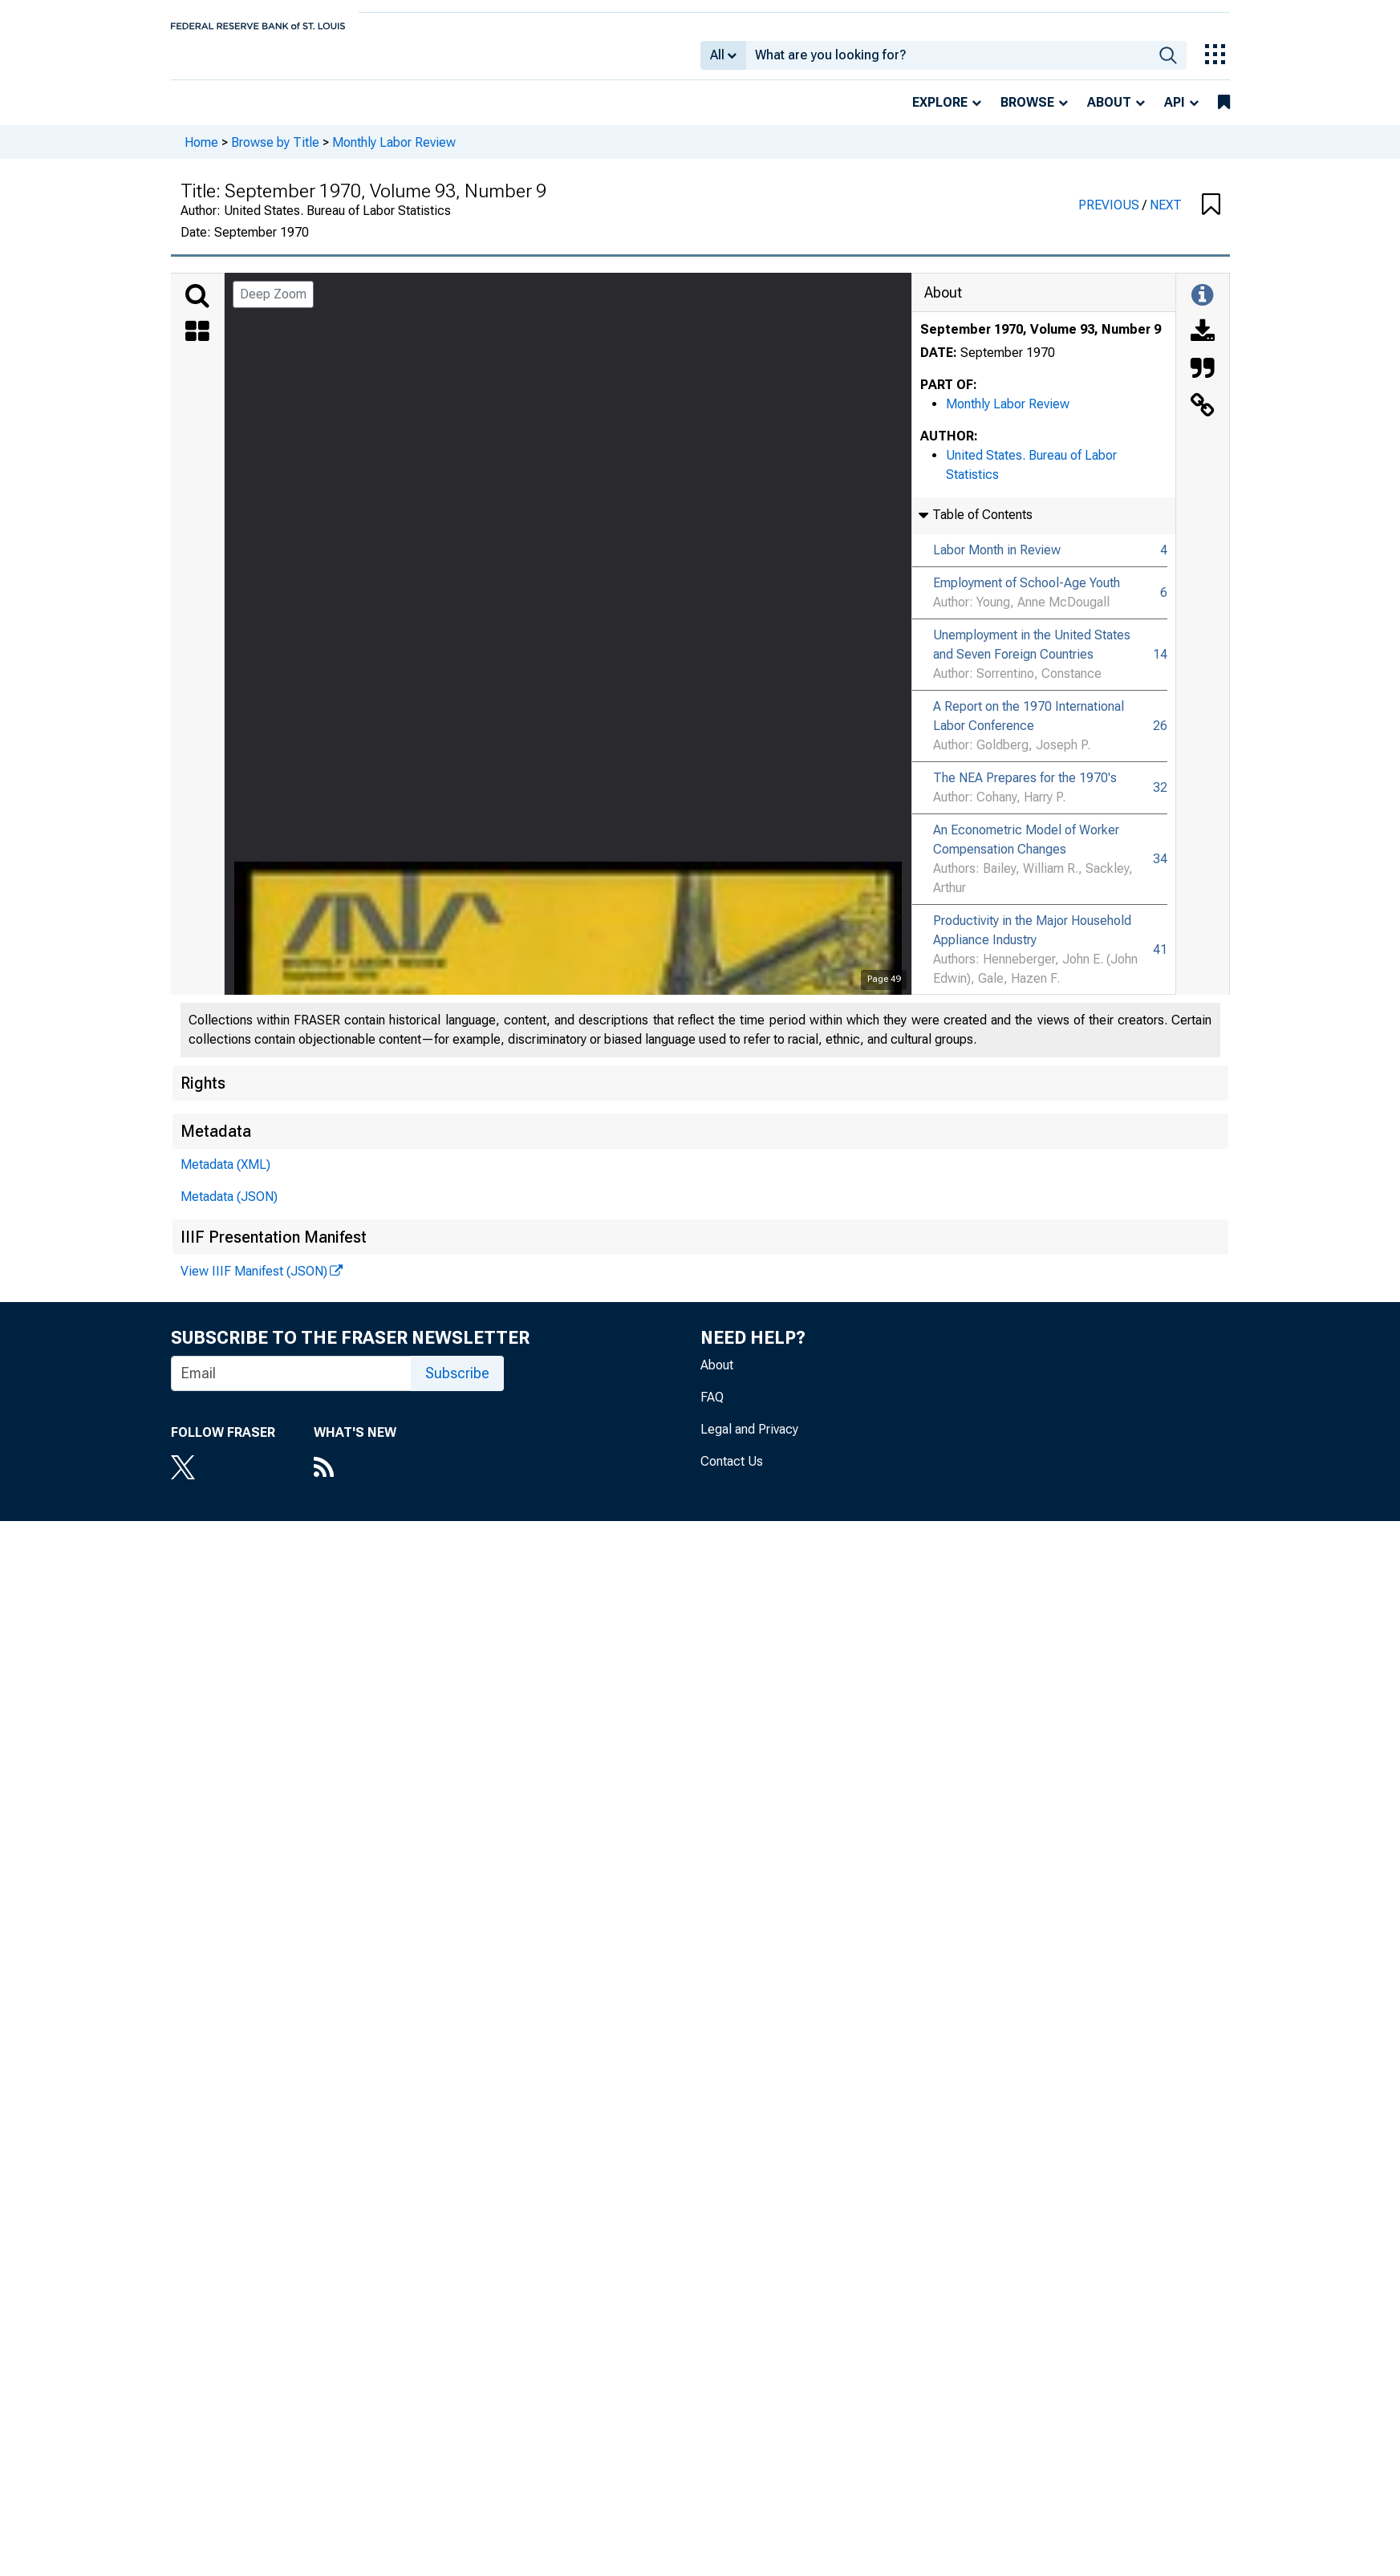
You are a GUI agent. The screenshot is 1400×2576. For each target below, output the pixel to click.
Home (201, 152)
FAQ (712, 1408)
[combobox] (947, 61)
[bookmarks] (1224, 114)
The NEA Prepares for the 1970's (1025, 789)
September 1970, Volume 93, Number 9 (1040, 340)
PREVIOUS (1110, 216)
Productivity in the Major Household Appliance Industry (1032, 941)
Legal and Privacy (749, 1440)
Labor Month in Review (997, 561)
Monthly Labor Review (394, 152)
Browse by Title (275, 152)
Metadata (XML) (225, 1175)
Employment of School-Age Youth (1026, 594)
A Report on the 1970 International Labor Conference (1028, 727)
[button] (1211, 216)
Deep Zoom (273, 305)
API (1174, 113)
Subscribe (457, 1384)
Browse (1027, 113)
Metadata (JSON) (229, 1207)
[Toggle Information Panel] (1202, 307)
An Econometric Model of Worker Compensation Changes (1026, 851)
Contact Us (731, 1472)
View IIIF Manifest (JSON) (254, 1282)
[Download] (1202, 344)
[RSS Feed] (355, 1480)
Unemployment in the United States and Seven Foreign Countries (1031, 656)
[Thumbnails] (197, 344)
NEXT (1166, 216)
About (1109, 113)
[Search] (197, 307)
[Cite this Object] (1202, 381)
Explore (940, 113)
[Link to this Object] (1202, 418)
